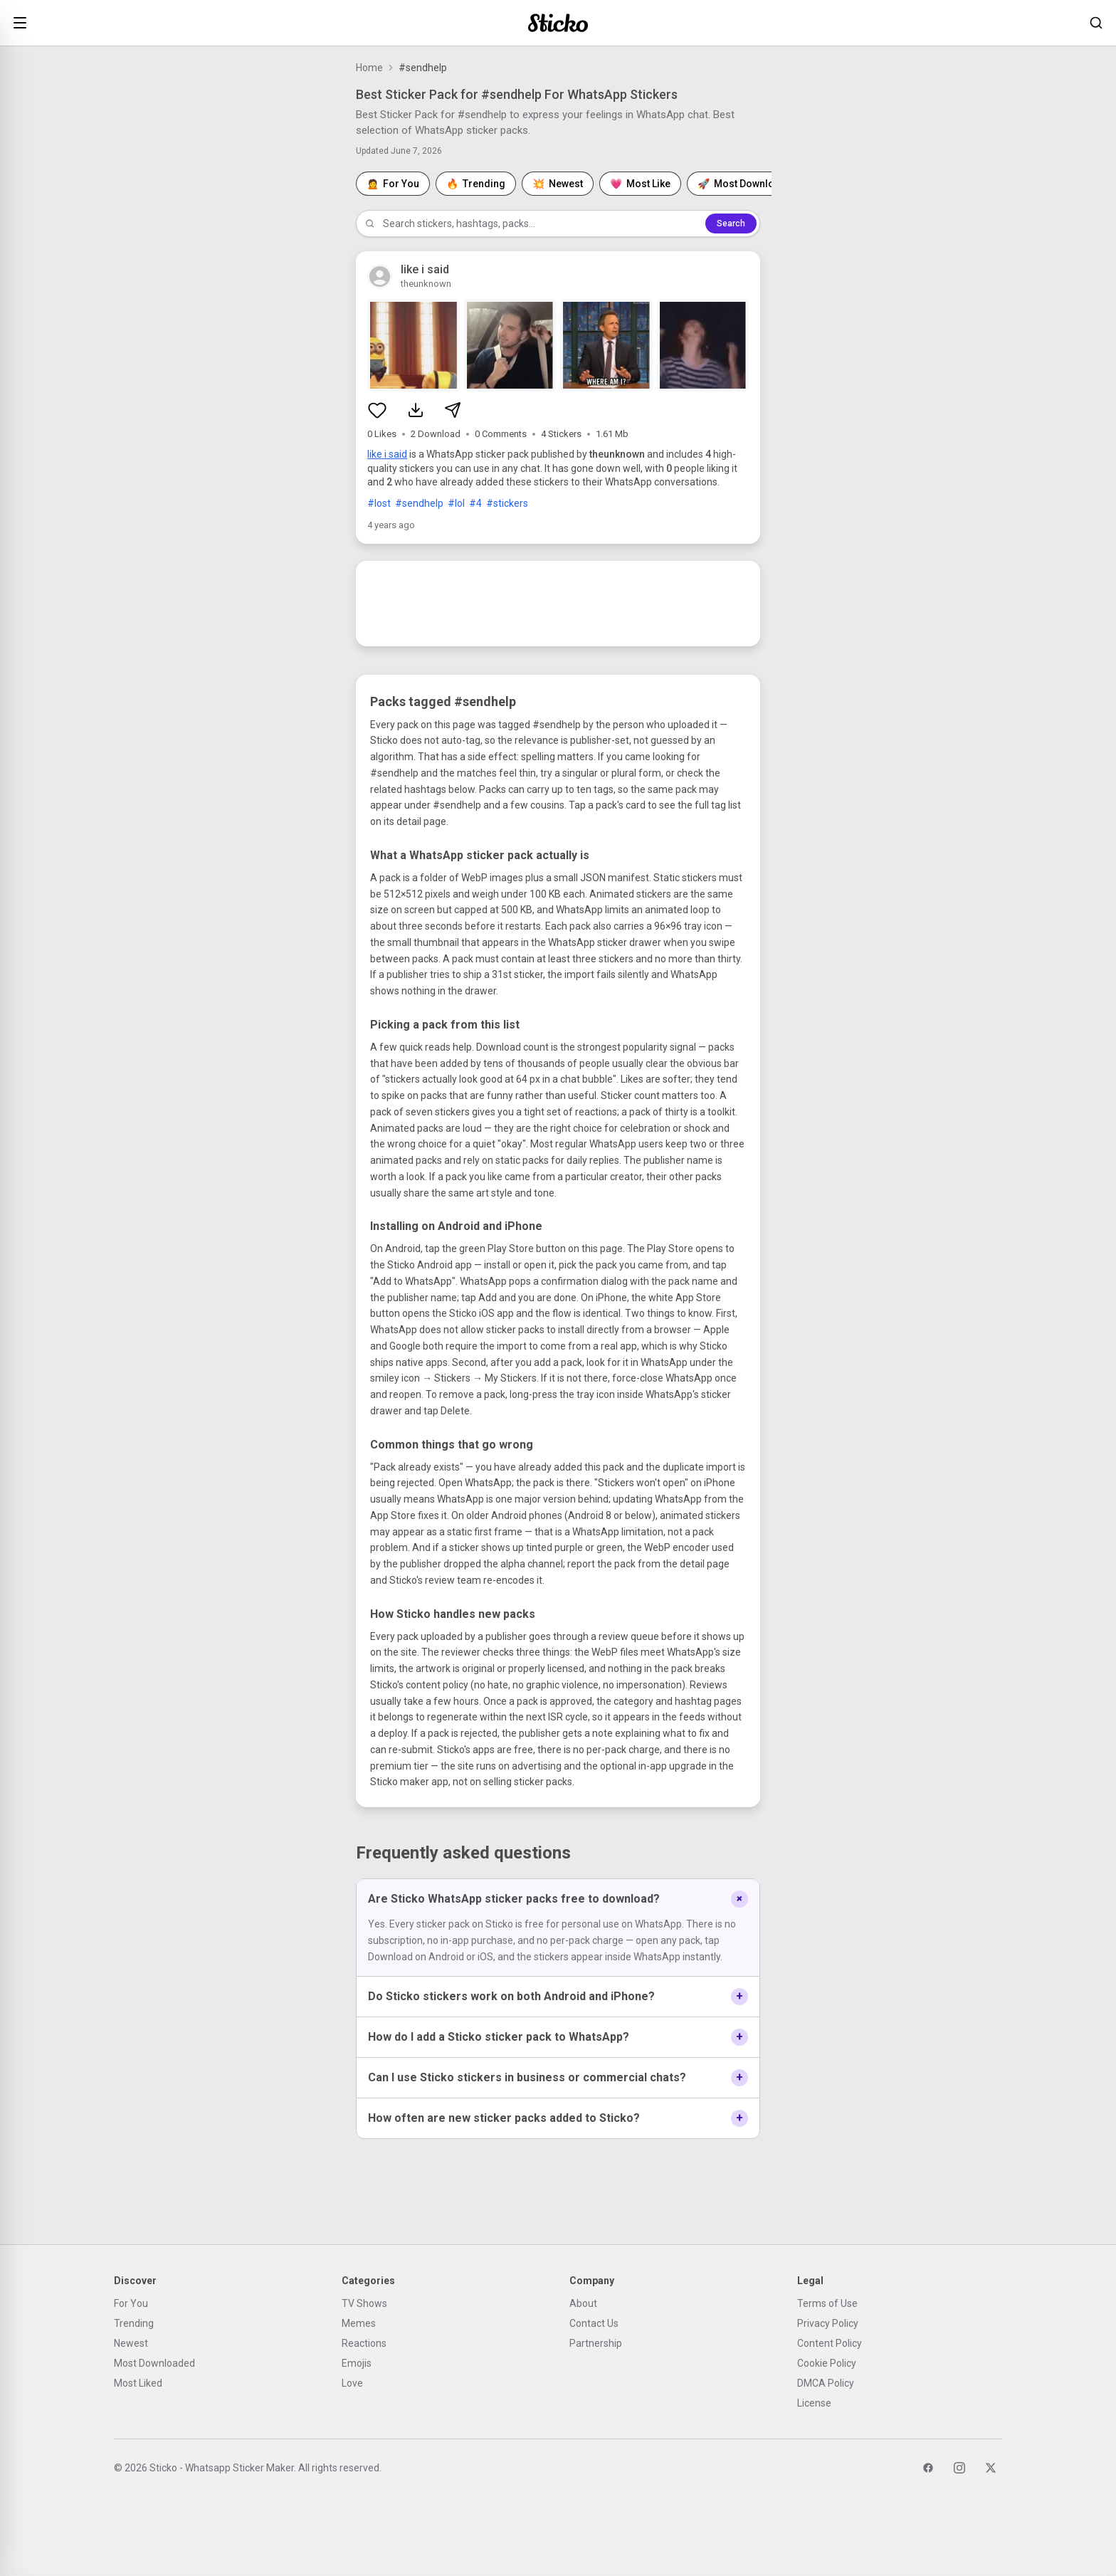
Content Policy (829, 2343)
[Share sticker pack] (452, 410)
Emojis (357, 2363)
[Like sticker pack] (377, 410)
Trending (134, 2323)
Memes (359, 2323)
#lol (456, 503)
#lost (379, 503)
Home (369, 67)
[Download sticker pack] (415, 410)
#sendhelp (419, 503)
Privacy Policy (827, 2323)
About (583, 2303)
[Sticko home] (558, 23)
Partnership (595, 2343)
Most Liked (138, 2383)
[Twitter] (990, 2467)
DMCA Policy (825, 2383)
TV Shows (364, 2303)
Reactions (364, 2343)
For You (131, 2303)
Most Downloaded (154, 2363)
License (814, 2403)
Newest (131, 2343)
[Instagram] (959, 2467)
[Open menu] (20, 23)
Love (352, 2383)
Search (731, 223)
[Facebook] (928, 2467)
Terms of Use (827, 2303)
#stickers (507, 503)
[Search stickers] (1096, 23)
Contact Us (593, 2323)
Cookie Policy (826, 2363)
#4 (475, 503)
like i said (387, 454)
